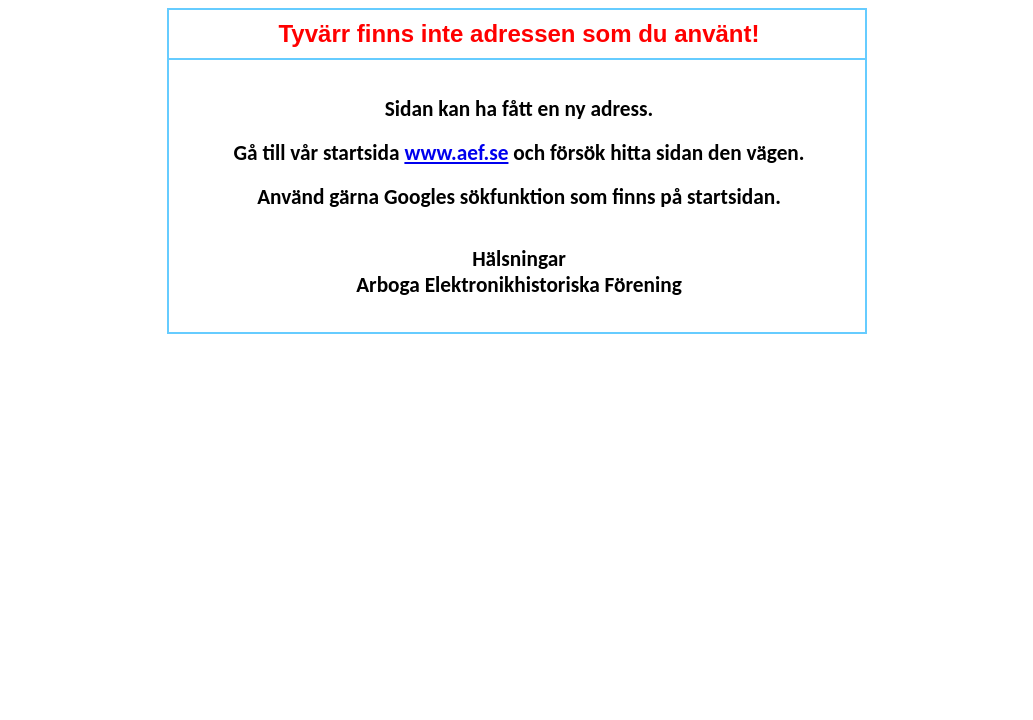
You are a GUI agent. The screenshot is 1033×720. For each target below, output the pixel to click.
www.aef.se (456, 153)
